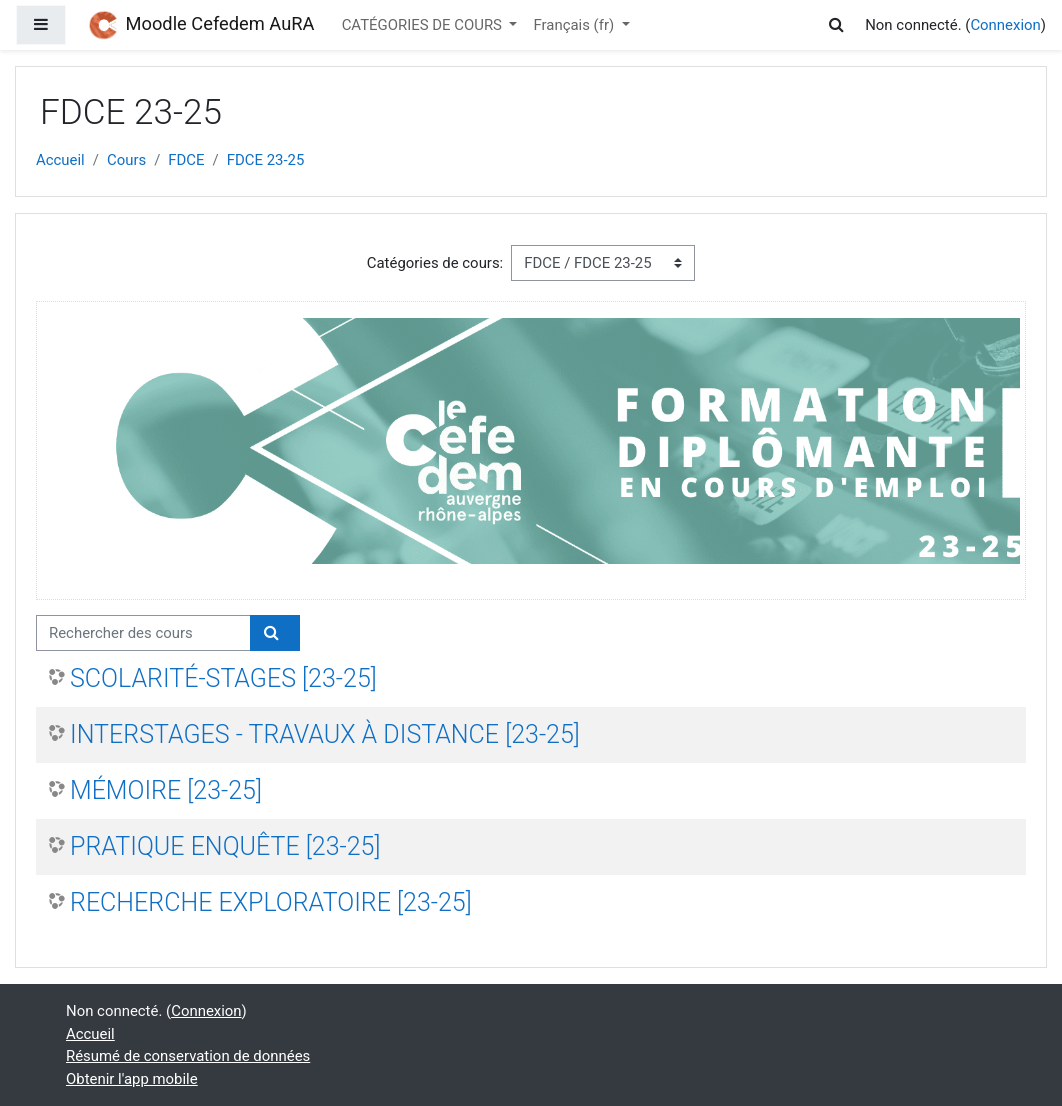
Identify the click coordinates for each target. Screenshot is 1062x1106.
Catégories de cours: (435, 263)
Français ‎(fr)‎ (575, 25)
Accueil (60, 160)
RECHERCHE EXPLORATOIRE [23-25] (271, 902)
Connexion (1005, 25)
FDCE (186, 160)
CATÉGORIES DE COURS (424, 25)
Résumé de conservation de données (188, 1056)
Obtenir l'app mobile (132, 1079)
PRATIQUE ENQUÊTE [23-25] (225, 846)
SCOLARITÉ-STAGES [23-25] (223, 678)
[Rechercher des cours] (143, 633)
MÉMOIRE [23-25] (166, 790)
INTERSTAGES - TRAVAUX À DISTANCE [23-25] (325, 734)
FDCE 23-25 (266, 160)
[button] (840, 25)
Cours (126, 160)
